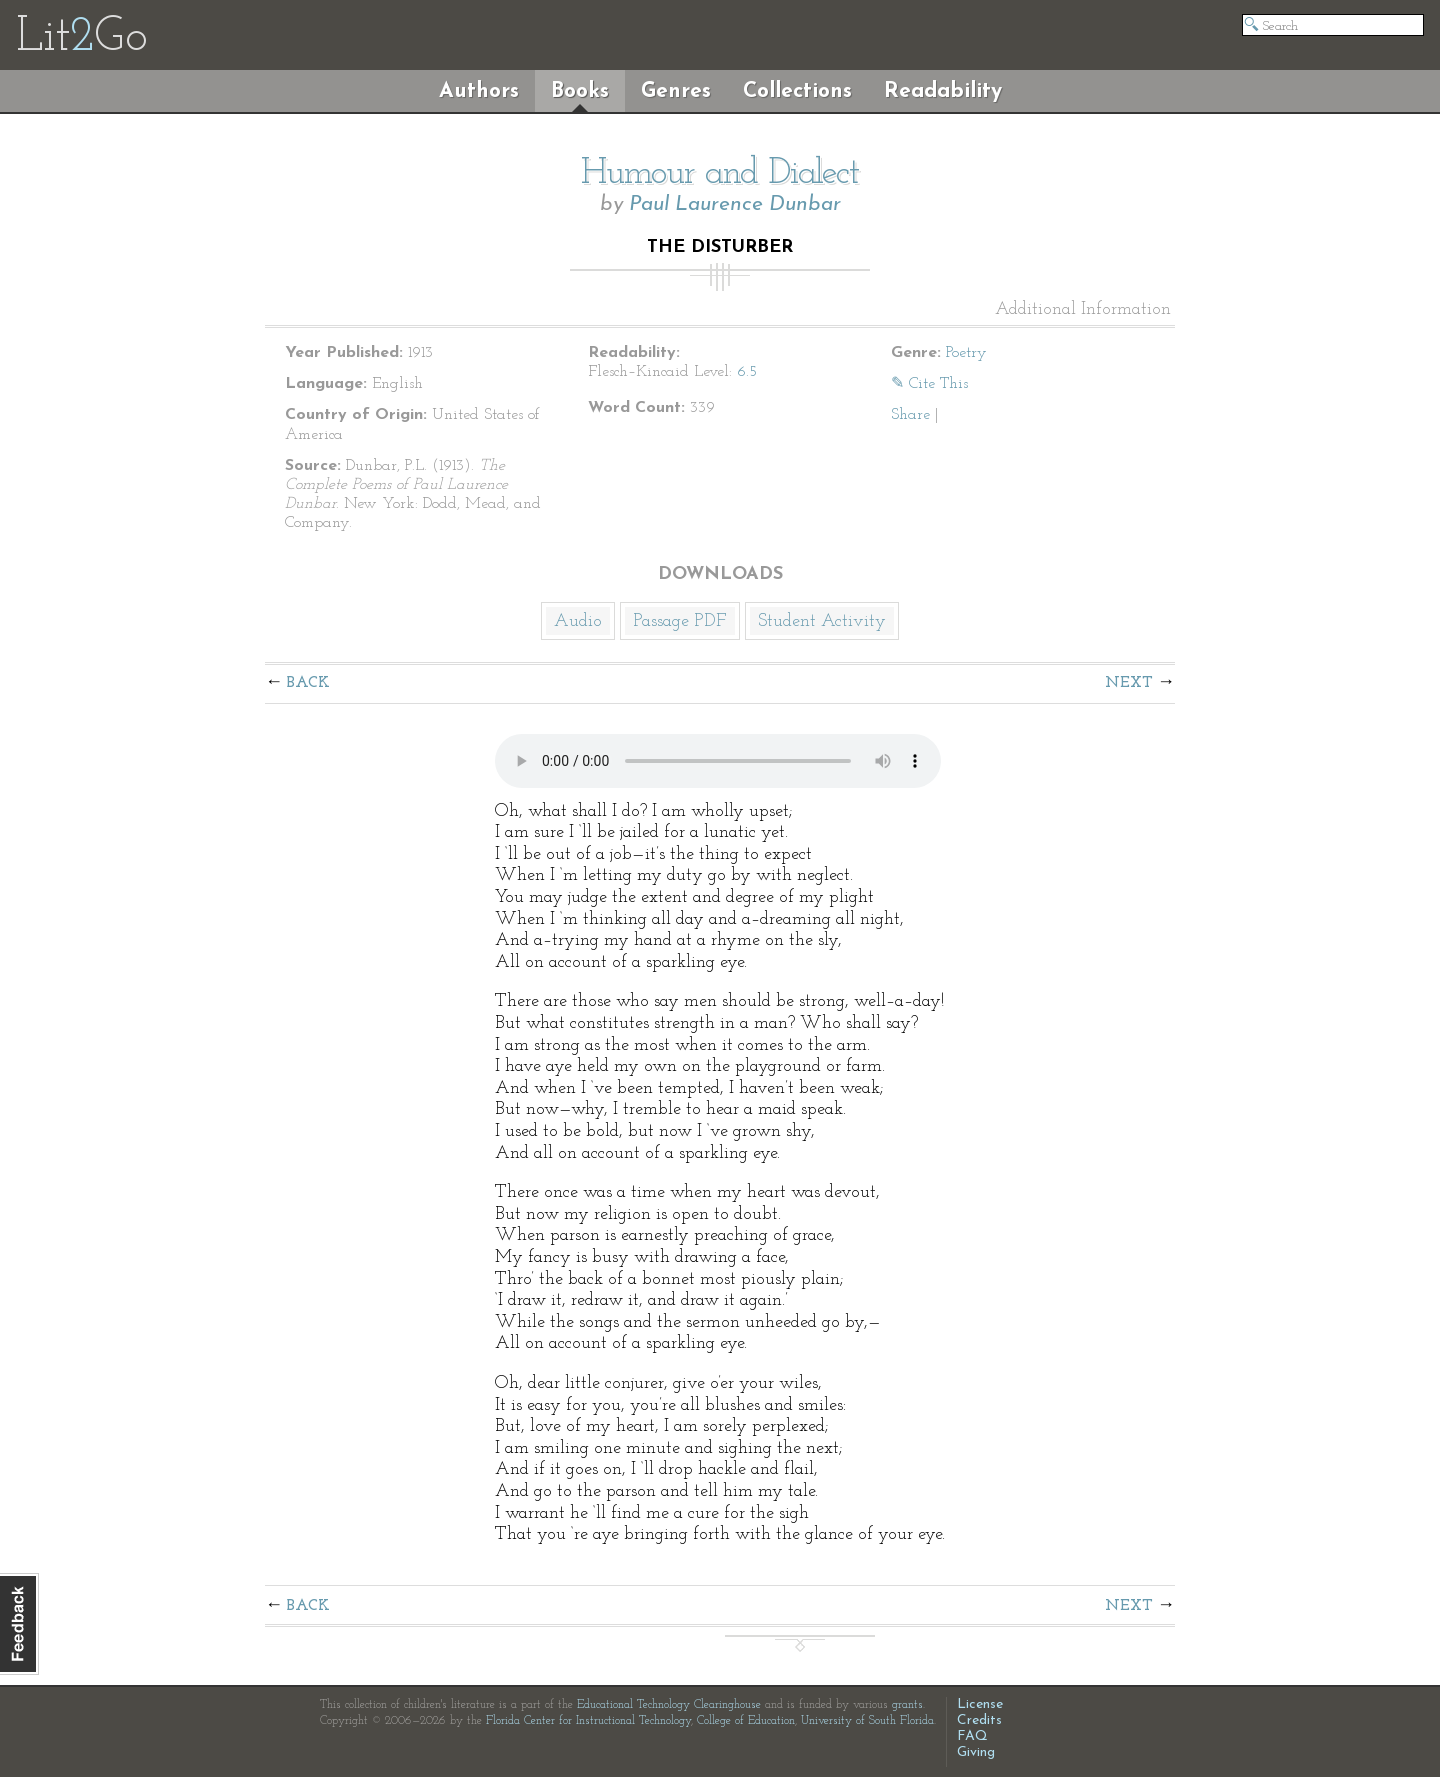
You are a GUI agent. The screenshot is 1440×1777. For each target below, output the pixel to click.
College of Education (746, 1721)
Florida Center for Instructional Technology (588, 1721)
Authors (479, 91)
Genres (676, 91)
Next (1129, 683)
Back (308, 683)
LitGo (81, 38)
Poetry (966, 353)
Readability (943, 91)
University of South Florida (867, 1721)
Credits (979, 1720)
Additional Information (1083, 310)
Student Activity (822, 621)
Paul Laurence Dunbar (735, 204)
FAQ (972, 1736)
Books (580, 91)
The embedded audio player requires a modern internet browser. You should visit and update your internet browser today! (718, 761)
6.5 (747, 372)
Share (910, 415)
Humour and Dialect (720, 174)
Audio (578, 621)
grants (907, 1705)
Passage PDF (680, 621)
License (980, 1704)
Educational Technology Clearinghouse (669, 1705)
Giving (976, 1752)
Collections (797, 91)
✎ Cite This (929, 384)
